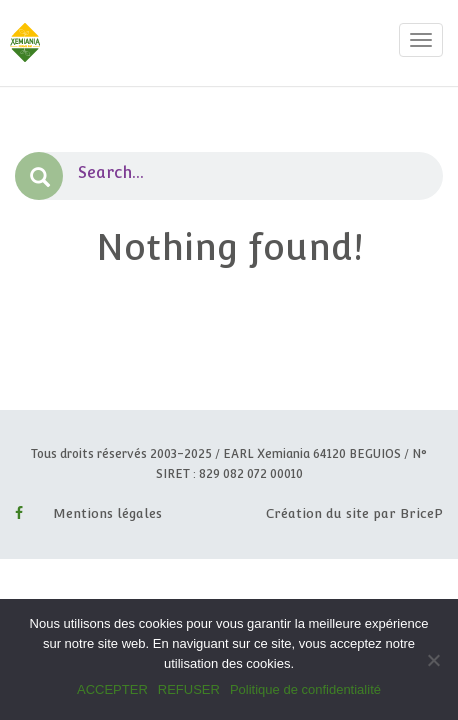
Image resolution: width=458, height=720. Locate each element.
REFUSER (189, 689)
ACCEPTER (112, 689)
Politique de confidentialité (305, 689)
